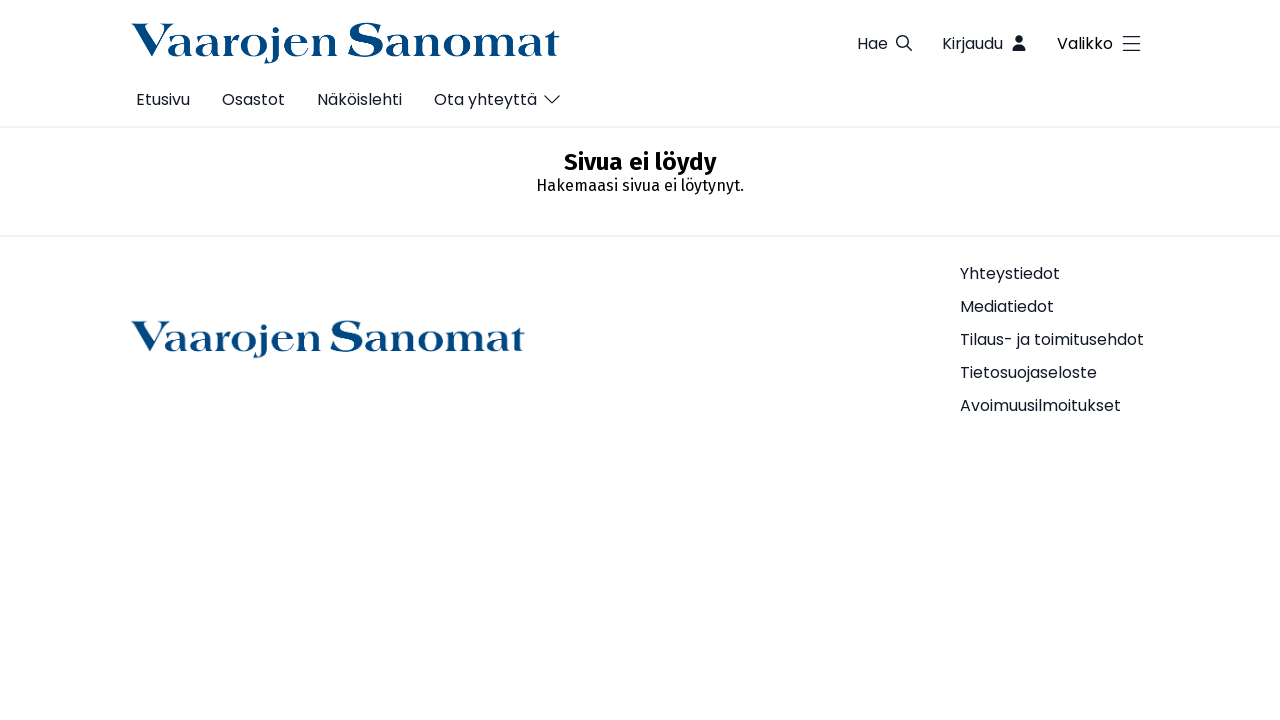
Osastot (253, 99)
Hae (885, 43)
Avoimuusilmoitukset (1040, 405)
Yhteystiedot (1010, 273)
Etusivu (163, 99)
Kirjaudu (985, 43)
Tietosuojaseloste (1028, 372)
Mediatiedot (1007, 306)
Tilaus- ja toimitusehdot (1052, 339)
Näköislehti (359, 99)
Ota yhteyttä (485, 99)
